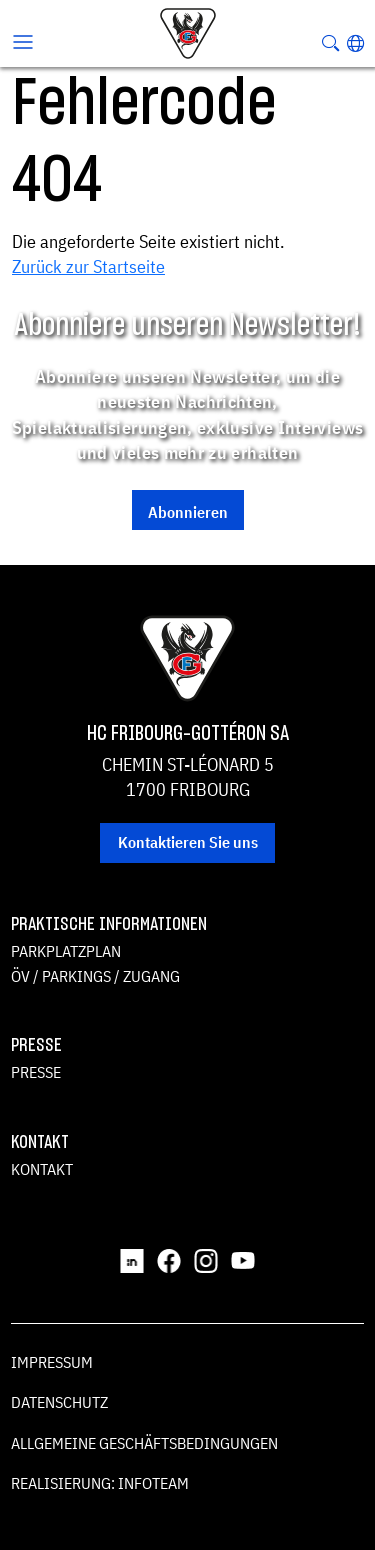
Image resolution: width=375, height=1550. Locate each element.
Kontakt (42, 1169)
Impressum (52, 1362)
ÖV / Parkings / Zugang (95, 976)
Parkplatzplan (66, 951)
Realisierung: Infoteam (100, 1483)
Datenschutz (59, 1402)
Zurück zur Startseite (88, 266)
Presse (36, 1072)
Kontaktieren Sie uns (188, 842)
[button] (355, 43)
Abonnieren (188, 512)
